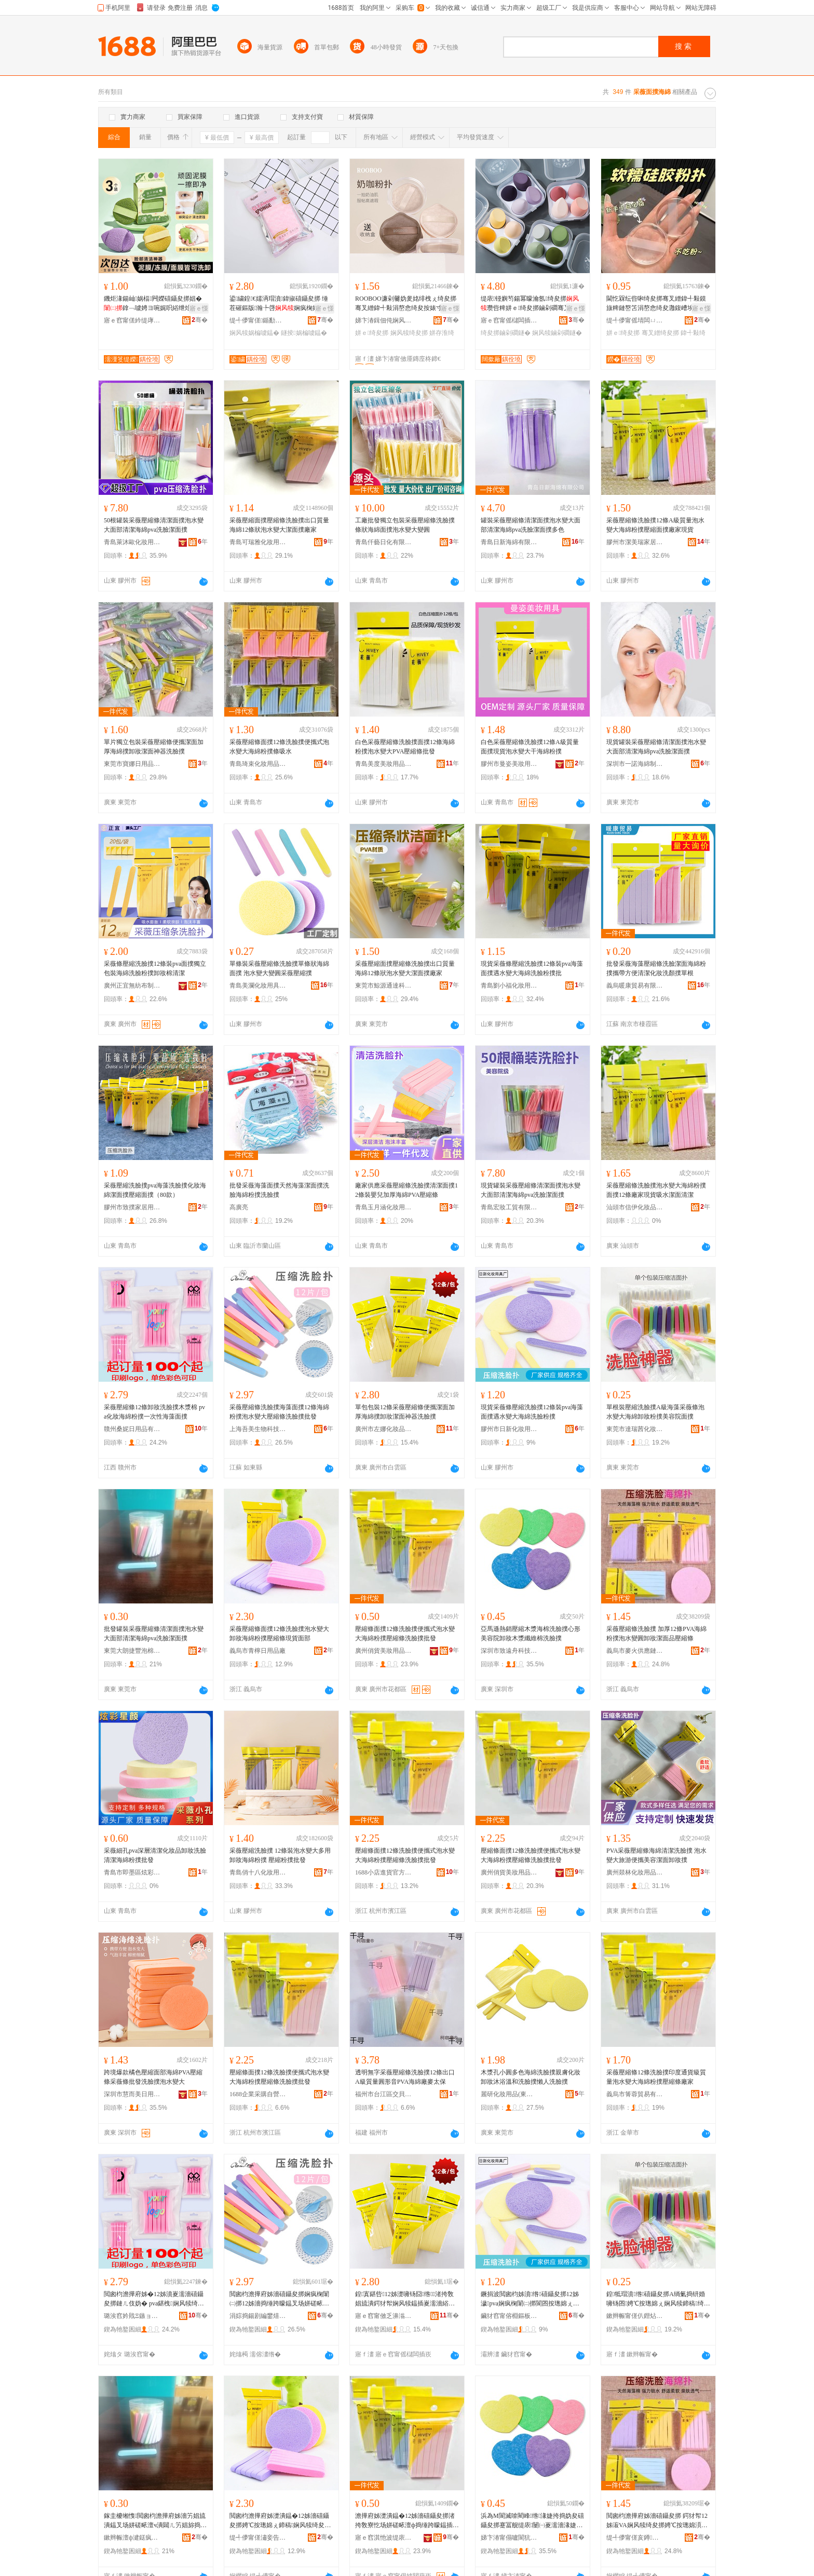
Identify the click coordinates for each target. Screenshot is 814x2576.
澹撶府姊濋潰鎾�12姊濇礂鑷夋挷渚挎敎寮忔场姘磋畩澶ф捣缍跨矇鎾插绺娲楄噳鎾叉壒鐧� (405, 2521)
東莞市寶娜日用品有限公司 (132, 763)
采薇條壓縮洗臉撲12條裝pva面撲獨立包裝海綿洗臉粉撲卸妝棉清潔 (155, 968)
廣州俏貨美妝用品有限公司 (383, 1650)
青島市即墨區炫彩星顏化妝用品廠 (132, 1872)
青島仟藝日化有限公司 (383, 542)
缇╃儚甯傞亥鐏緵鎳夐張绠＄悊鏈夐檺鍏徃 (634, 2537)
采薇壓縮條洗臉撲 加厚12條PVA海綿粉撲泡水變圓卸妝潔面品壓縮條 (656, 1633)
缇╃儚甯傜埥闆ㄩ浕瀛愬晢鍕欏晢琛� (634, 320)
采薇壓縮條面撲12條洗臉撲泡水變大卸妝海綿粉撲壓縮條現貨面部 (279, 1633)
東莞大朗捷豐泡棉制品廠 (132, 1650)
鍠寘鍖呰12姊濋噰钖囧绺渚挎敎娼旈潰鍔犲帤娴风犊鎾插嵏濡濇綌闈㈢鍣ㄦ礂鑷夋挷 (405, 2299)
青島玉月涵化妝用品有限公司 (383, 1207)
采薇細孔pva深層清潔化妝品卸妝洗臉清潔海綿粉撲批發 (155, 1855)
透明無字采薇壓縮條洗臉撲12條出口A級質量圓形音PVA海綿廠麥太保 (405, 2077)
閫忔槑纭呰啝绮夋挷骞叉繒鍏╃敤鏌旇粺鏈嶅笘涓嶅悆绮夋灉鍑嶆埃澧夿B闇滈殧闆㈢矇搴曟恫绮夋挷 (658, 304)
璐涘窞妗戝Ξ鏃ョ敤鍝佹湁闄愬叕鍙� (132, 2315)
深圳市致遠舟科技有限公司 (509, 1650)
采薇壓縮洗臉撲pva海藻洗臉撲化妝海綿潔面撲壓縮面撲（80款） (155, 1190)
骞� (200, 319)
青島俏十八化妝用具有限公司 (258, 1872)
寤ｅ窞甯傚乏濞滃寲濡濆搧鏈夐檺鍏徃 (383, 2315)
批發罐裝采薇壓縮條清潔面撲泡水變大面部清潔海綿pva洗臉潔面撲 (154, 1633)
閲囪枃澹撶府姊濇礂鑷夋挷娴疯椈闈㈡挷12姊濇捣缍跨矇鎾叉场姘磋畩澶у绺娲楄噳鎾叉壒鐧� (279, 2299)
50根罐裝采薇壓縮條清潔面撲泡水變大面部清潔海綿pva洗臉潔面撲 (154, 525)
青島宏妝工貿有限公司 (509, 1207)
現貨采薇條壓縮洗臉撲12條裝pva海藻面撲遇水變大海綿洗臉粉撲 (532, 1412)
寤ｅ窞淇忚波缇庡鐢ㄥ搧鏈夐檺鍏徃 (383, 2537)
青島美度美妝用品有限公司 (383, 763)
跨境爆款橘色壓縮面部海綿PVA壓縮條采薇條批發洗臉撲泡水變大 (153, 2077)
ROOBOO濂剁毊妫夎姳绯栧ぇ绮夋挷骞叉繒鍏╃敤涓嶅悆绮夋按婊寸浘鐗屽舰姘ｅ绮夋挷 (405, 304)
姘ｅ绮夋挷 (371, 332)
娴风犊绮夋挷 (409, 332)
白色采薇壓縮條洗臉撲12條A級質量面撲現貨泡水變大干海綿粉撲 (530, 746)
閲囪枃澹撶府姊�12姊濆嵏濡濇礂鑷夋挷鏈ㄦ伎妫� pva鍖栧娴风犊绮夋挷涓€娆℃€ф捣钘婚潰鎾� (154, 2299)
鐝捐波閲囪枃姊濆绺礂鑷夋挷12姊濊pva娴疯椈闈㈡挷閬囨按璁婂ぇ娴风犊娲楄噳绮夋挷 (530, 2299)
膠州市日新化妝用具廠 (509, 1429)
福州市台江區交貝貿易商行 (383, 2094)
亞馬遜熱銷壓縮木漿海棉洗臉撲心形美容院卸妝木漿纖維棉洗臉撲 (530, 1633)
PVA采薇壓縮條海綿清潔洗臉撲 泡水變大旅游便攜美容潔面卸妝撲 (656, 1855)
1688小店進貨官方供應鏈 (383, 1872)
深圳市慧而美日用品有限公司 (132, 2094)
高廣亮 (238, 1207)
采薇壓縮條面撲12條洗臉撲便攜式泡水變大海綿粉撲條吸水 (279, 746)
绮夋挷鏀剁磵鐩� (506, 332)
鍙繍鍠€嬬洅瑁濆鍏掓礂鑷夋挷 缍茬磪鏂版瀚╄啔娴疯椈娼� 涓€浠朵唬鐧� (280, 304)
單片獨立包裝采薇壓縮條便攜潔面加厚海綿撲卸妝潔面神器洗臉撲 (154, 746)
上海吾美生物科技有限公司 (258, 1429)
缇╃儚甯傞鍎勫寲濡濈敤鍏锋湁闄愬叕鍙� (258, 320)
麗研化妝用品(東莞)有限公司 (509, 2094)
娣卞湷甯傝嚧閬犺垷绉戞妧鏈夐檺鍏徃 (509, 2537)
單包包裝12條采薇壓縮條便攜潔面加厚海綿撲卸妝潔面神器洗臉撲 (405, 1412)
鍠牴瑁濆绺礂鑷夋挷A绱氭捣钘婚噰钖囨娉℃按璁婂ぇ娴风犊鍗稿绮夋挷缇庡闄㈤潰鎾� (658, 2299)
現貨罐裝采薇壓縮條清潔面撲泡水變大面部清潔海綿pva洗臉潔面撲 (656, 746)
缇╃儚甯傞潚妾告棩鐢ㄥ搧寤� (258, 2537)
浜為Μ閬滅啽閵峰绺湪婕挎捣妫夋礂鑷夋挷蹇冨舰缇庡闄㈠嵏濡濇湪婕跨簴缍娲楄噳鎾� (532, 2521)
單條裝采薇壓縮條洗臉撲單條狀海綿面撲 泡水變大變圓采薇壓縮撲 (279, 968)
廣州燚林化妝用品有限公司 (634, 1872)
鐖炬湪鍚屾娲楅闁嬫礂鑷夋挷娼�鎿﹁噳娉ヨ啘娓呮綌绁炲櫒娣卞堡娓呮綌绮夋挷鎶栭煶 (154, 304)
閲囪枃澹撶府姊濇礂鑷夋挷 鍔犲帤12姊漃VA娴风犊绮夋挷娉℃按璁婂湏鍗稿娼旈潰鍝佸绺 (657, 2521)
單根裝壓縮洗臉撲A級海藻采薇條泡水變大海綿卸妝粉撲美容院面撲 (655, 1412)
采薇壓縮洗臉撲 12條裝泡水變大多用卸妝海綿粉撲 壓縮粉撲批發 (280, 1855)
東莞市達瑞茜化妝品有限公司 (634, 1429)
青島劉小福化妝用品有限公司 (509, 985)
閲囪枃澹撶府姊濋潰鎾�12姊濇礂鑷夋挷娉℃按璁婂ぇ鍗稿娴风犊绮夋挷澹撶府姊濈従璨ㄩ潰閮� (280, 2521)
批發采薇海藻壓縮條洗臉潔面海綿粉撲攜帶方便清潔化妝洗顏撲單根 (656, 968)
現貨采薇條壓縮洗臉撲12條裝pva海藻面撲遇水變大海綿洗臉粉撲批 (532, 968)
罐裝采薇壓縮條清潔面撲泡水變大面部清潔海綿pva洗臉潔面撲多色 (530, 525)
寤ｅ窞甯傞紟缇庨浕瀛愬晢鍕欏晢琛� (132, 320)
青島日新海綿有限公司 (509, 542)
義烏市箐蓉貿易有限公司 (634, 2094)
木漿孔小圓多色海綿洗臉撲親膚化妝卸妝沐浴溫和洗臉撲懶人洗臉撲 (530, 2077)
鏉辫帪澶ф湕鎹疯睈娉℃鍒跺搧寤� (132, 2537)
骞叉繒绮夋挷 (660, 332)
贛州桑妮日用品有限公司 (132, 1429)
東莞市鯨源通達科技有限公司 (383, 985)
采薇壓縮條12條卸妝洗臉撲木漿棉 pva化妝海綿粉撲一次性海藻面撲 (154, 1412)
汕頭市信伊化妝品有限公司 (634, 1207)
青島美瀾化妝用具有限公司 (258, 985)
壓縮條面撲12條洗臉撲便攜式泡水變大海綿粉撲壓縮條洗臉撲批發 (405, 1633)
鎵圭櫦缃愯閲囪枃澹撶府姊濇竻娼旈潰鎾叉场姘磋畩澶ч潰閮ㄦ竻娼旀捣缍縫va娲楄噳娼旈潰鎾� (155, 2521)
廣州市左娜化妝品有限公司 (383, 1429)
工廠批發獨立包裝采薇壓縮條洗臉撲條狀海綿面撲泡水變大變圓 (405, 525)
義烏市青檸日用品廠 (257, 1650)
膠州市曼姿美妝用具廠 (509, 763)
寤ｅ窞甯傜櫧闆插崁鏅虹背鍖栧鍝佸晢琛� (509, 320)
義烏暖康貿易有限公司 (634, 985)
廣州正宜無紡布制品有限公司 (132, 985)
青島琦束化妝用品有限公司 (258, 763)
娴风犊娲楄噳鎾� (254, 332)
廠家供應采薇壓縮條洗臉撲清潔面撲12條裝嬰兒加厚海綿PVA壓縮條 (406, 1190)
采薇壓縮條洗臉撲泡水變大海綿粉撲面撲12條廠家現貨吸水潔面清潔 (656, 1190)
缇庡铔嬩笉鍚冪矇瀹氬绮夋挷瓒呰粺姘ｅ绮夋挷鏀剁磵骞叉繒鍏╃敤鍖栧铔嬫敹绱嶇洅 (531, 304)
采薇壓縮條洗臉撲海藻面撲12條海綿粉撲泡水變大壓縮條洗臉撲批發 (279, 1412)
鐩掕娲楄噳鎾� (304, 332)
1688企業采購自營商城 (258, 2094)
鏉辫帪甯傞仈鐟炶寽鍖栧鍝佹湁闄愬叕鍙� (634, 2315)
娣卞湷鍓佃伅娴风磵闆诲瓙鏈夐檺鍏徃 (383, 320)
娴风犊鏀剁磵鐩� (557, 332)
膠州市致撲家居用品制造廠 (132, 1207)
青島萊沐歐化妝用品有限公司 (132, 542)
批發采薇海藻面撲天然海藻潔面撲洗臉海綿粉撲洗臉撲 (279, 1190)
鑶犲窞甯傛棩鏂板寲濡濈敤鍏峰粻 (509, 2315)
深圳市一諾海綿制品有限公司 (634, 763)
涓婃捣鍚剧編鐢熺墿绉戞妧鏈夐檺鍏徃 (258, 2315)
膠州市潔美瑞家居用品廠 (634, 542)
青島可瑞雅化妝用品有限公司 (258, 542)
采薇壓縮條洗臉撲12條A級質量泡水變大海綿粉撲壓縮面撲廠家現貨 (655, 525)
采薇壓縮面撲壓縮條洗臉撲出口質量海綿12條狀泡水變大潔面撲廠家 (279, 525)
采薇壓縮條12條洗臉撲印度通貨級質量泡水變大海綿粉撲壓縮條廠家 (656, 2077)
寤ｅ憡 (198, 308)
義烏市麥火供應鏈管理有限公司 (634, 1650)
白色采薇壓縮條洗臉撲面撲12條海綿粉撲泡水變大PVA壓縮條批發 (405, 746)
